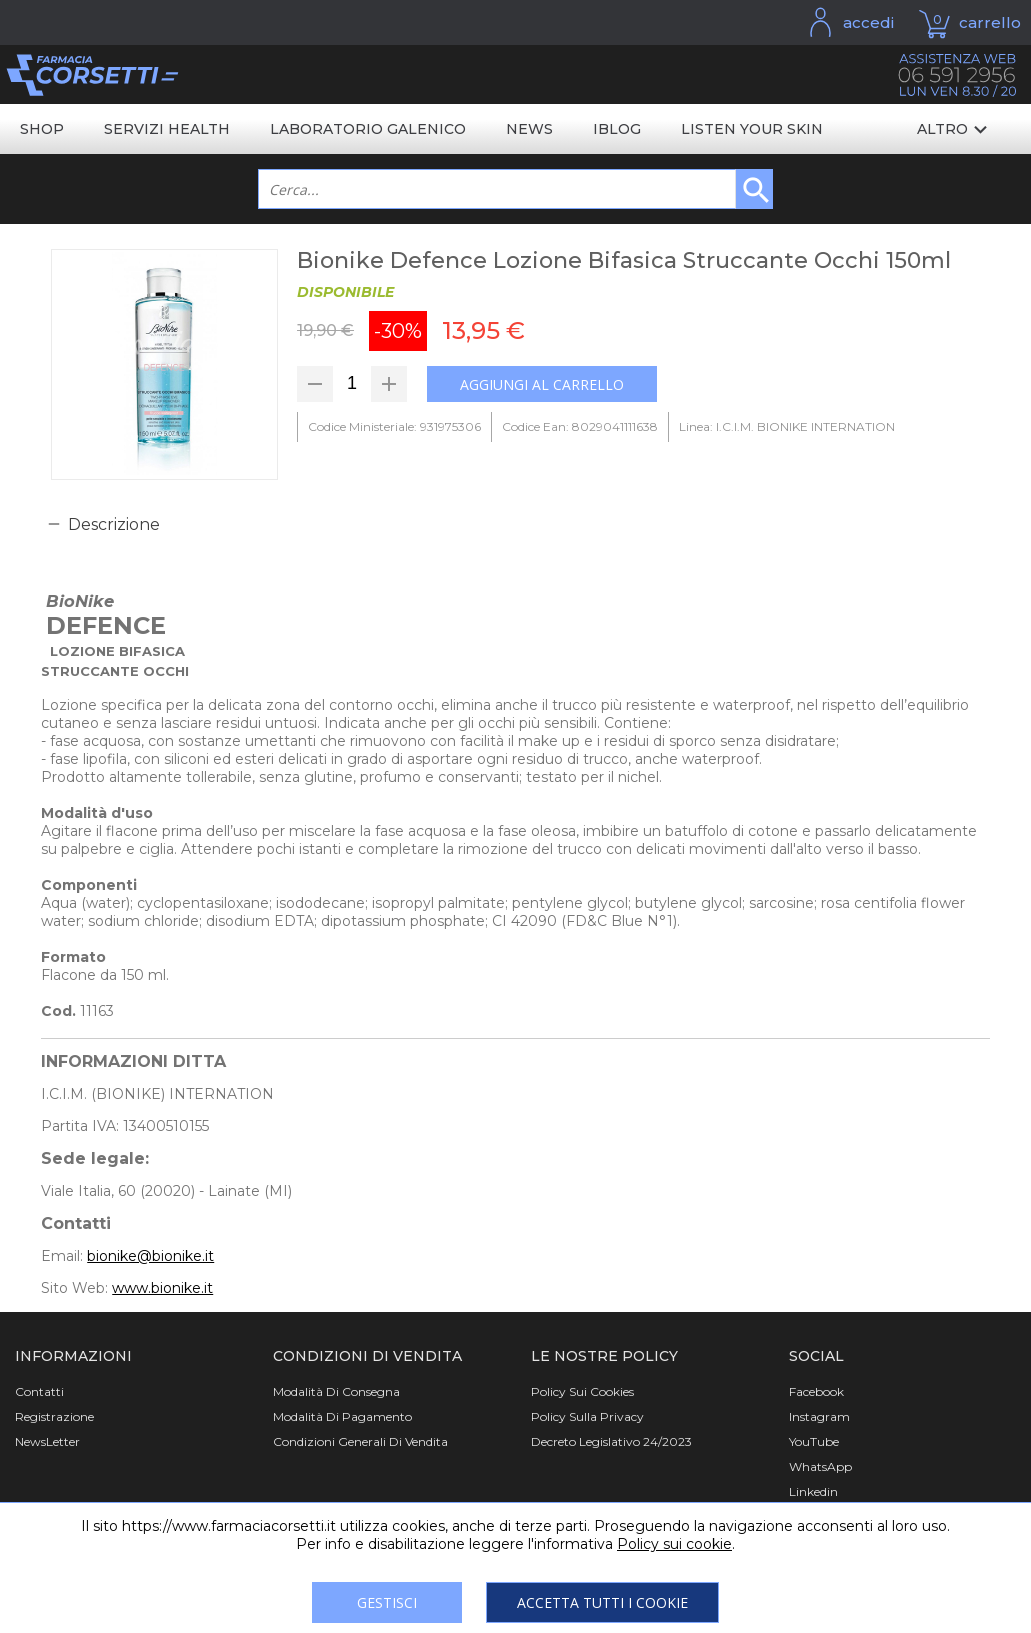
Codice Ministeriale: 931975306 (394, 426)
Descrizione (114, 524)
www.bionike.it (162, 1288)
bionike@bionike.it (150, 1256)
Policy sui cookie (674, 1544)
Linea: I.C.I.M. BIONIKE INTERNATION (787, 426)
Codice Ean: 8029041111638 (580, 426)
